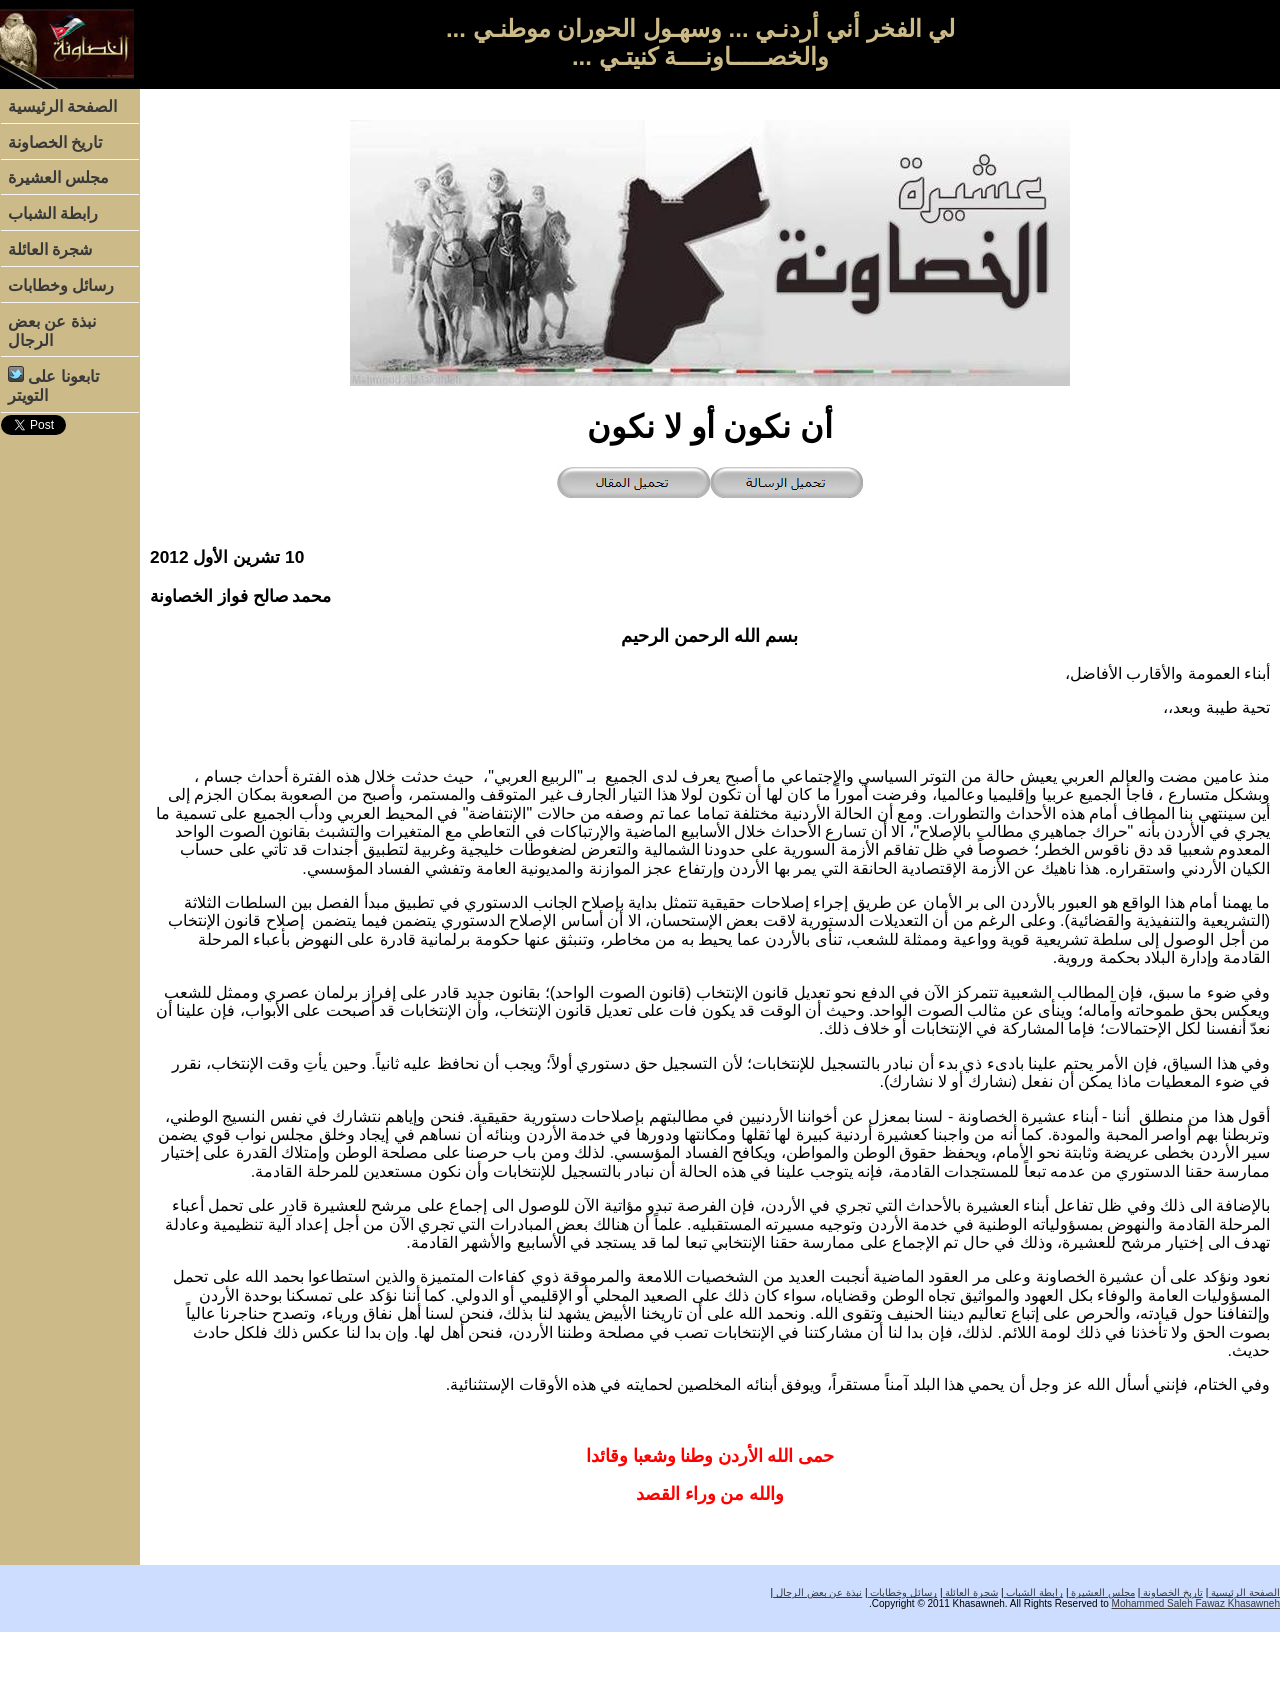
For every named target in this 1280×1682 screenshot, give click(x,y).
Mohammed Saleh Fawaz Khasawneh (1196, 1603)
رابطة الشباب (53, 213)
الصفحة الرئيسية (62, 106)
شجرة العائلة (50, 249)
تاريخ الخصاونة (55, 142)
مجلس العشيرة (58, 177)
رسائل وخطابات (61, 285)
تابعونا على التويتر (53, 385)
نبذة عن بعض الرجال (52, 331)
